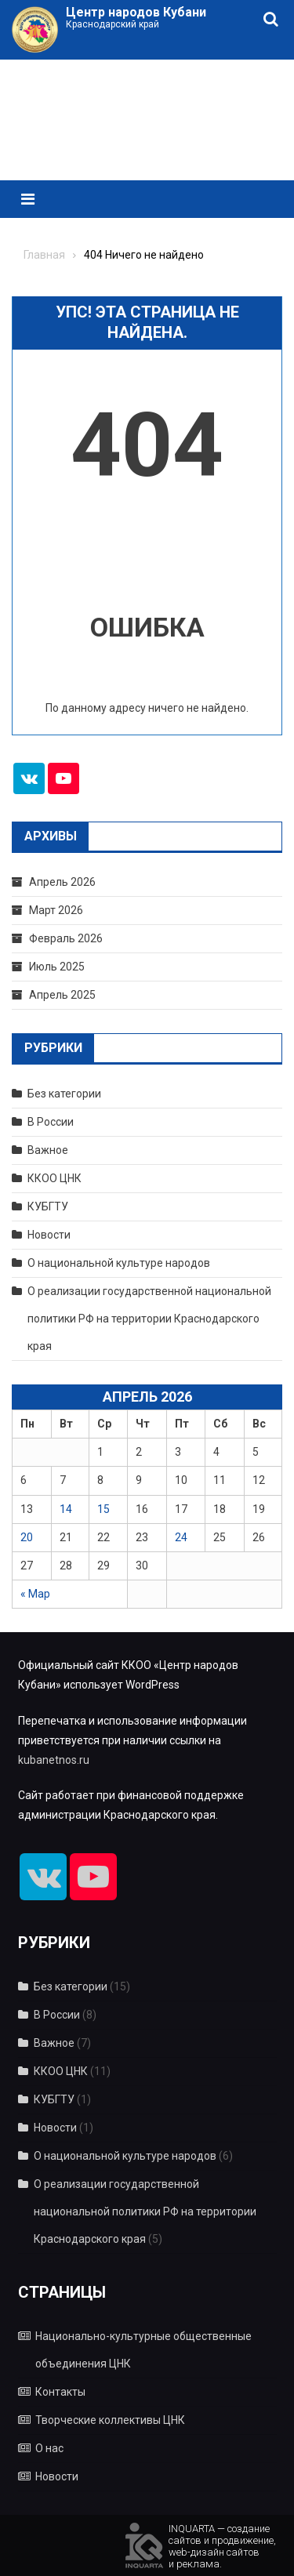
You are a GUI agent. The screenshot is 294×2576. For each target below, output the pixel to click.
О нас (49, 2448)
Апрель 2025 (62, 995)
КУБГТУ (47, 1206)
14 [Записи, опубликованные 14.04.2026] (66, 1509)
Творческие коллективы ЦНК (110, 2420)
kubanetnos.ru (53, 1760)
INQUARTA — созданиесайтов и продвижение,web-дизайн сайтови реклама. (222, 2545)
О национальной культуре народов (118, 1263)
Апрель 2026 (62, 882)
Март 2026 (56, 910)
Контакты (60, 2392)
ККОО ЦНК (54, 1178)
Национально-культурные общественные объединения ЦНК (143, 2350)
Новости (49, 1234)
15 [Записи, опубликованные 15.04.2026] (103, 1509)
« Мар (35, 1593)
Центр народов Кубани (136, 12)
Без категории (64, 1093)
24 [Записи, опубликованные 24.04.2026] (181, 1537)
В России (50, 1122)
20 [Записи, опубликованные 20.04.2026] (26, 1537)
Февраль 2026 (66, 938)
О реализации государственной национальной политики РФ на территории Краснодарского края (149, 1318)
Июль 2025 (57, 966)
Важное (47, 1150)
